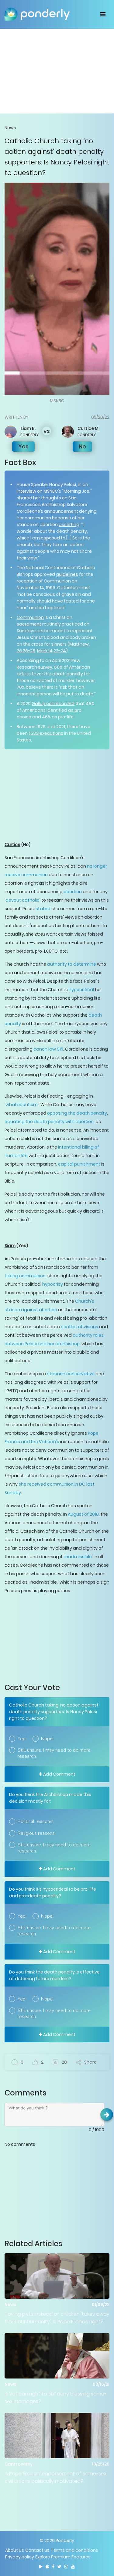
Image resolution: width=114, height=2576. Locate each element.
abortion (73, 892)
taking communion (25, 1276)
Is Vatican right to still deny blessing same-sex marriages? (56, 2397)
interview (26, 491)
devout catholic (22, 900)
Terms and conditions (74, 2550)
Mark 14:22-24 (51, 651)
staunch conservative (71, 1374)
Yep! (22, 1739)
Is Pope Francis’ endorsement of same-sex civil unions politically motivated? (55, 2477)
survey (45, 667)
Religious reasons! (37, 1833)
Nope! (47, 1739)
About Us (14, 2550)
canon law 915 (48, 1049)
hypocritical (81, 990)
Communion (30, 617)
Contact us (37, 2550)
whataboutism (21, 1105)
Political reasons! (35, 1821)
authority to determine (71, 964)
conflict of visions (79, 1327)
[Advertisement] (57, 71)
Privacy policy (19, 2557)
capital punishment (79, 1164)
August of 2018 (83, 1514)
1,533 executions (46, 733)
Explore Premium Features (63, 2557)
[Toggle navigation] (102, 14)
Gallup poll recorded (53, 704)
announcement (61, 511)
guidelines (67, 574)
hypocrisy (52, 1284)
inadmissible (78, 1557)
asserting (69, 525)
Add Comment (57, 1774)
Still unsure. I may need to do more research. (54, 1753)
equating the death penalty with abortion (49, 1122)
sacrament (29, 624)
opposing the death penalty (77, 1113)
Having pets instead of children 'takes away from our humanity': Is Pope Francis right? (57, 2318)
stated (43, 909)
